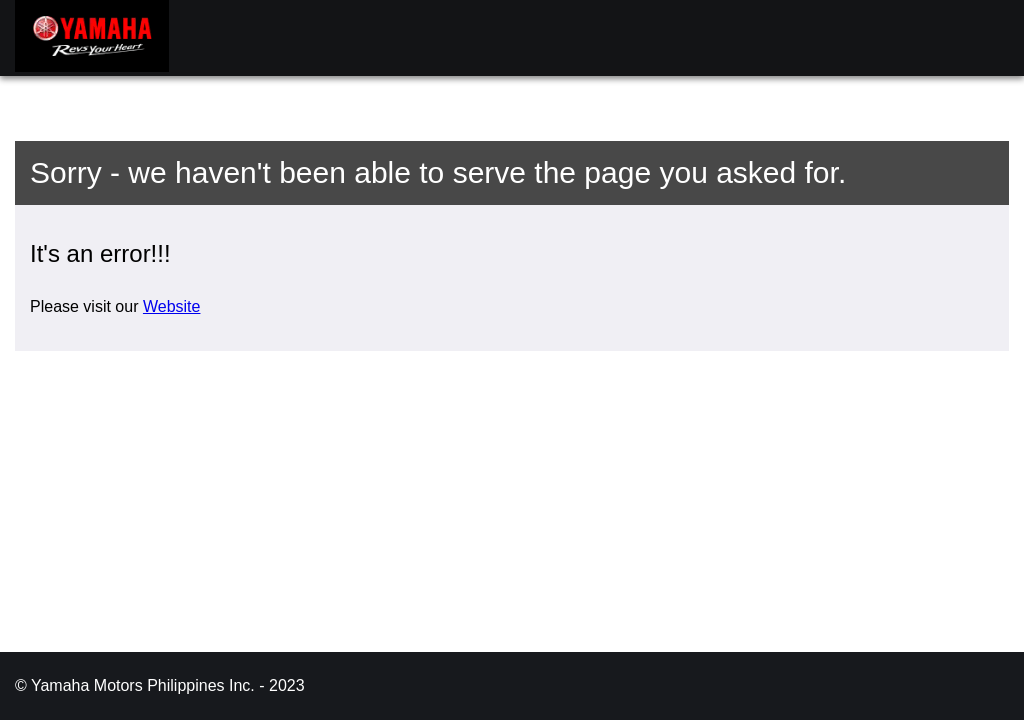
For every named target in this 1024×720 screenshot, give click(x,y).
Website (172, 306)
